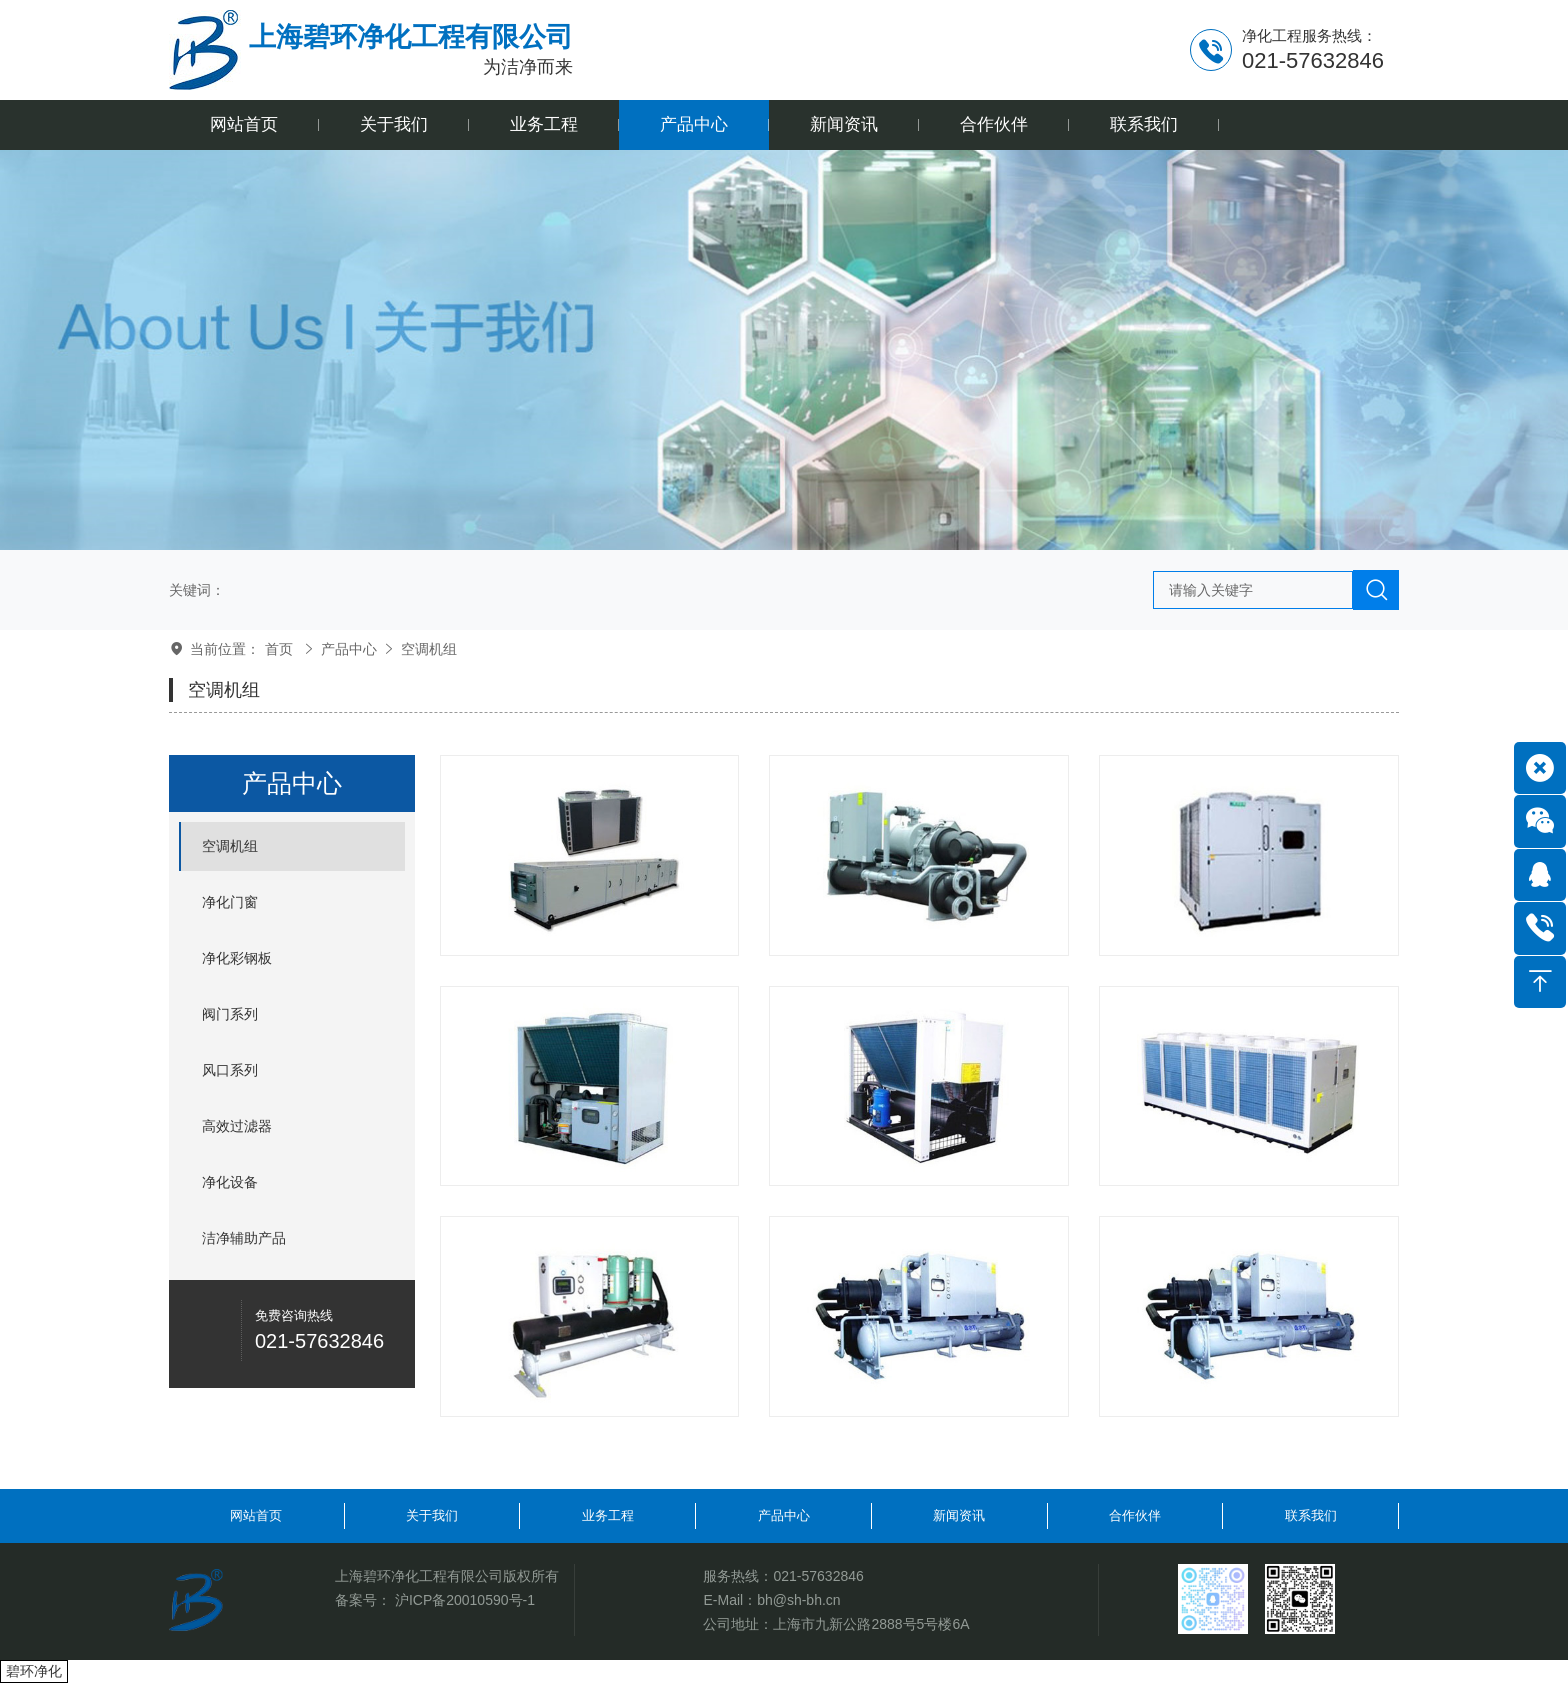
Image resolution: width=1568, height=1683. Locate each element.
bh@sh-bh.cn (798, 1600)
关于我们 (432, 1515)
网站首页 (256, 1515)
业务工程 (608, 1515)
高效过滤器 (237, 1126)
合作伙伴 (1135, 1515)
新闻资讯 (959, 1515)
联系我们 (1311, 1515)
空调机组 (429, 649)
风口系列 (230, 1070)
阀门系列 (230, 1014)
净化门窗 (230, 902)
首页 (279, 649)
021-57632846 (818, 1576)
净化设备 (230, 1182)
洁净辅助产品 (244, 1238)
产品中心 (349, 649)
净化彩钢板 (237, 958)
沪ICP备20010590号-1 (465, 1600)
